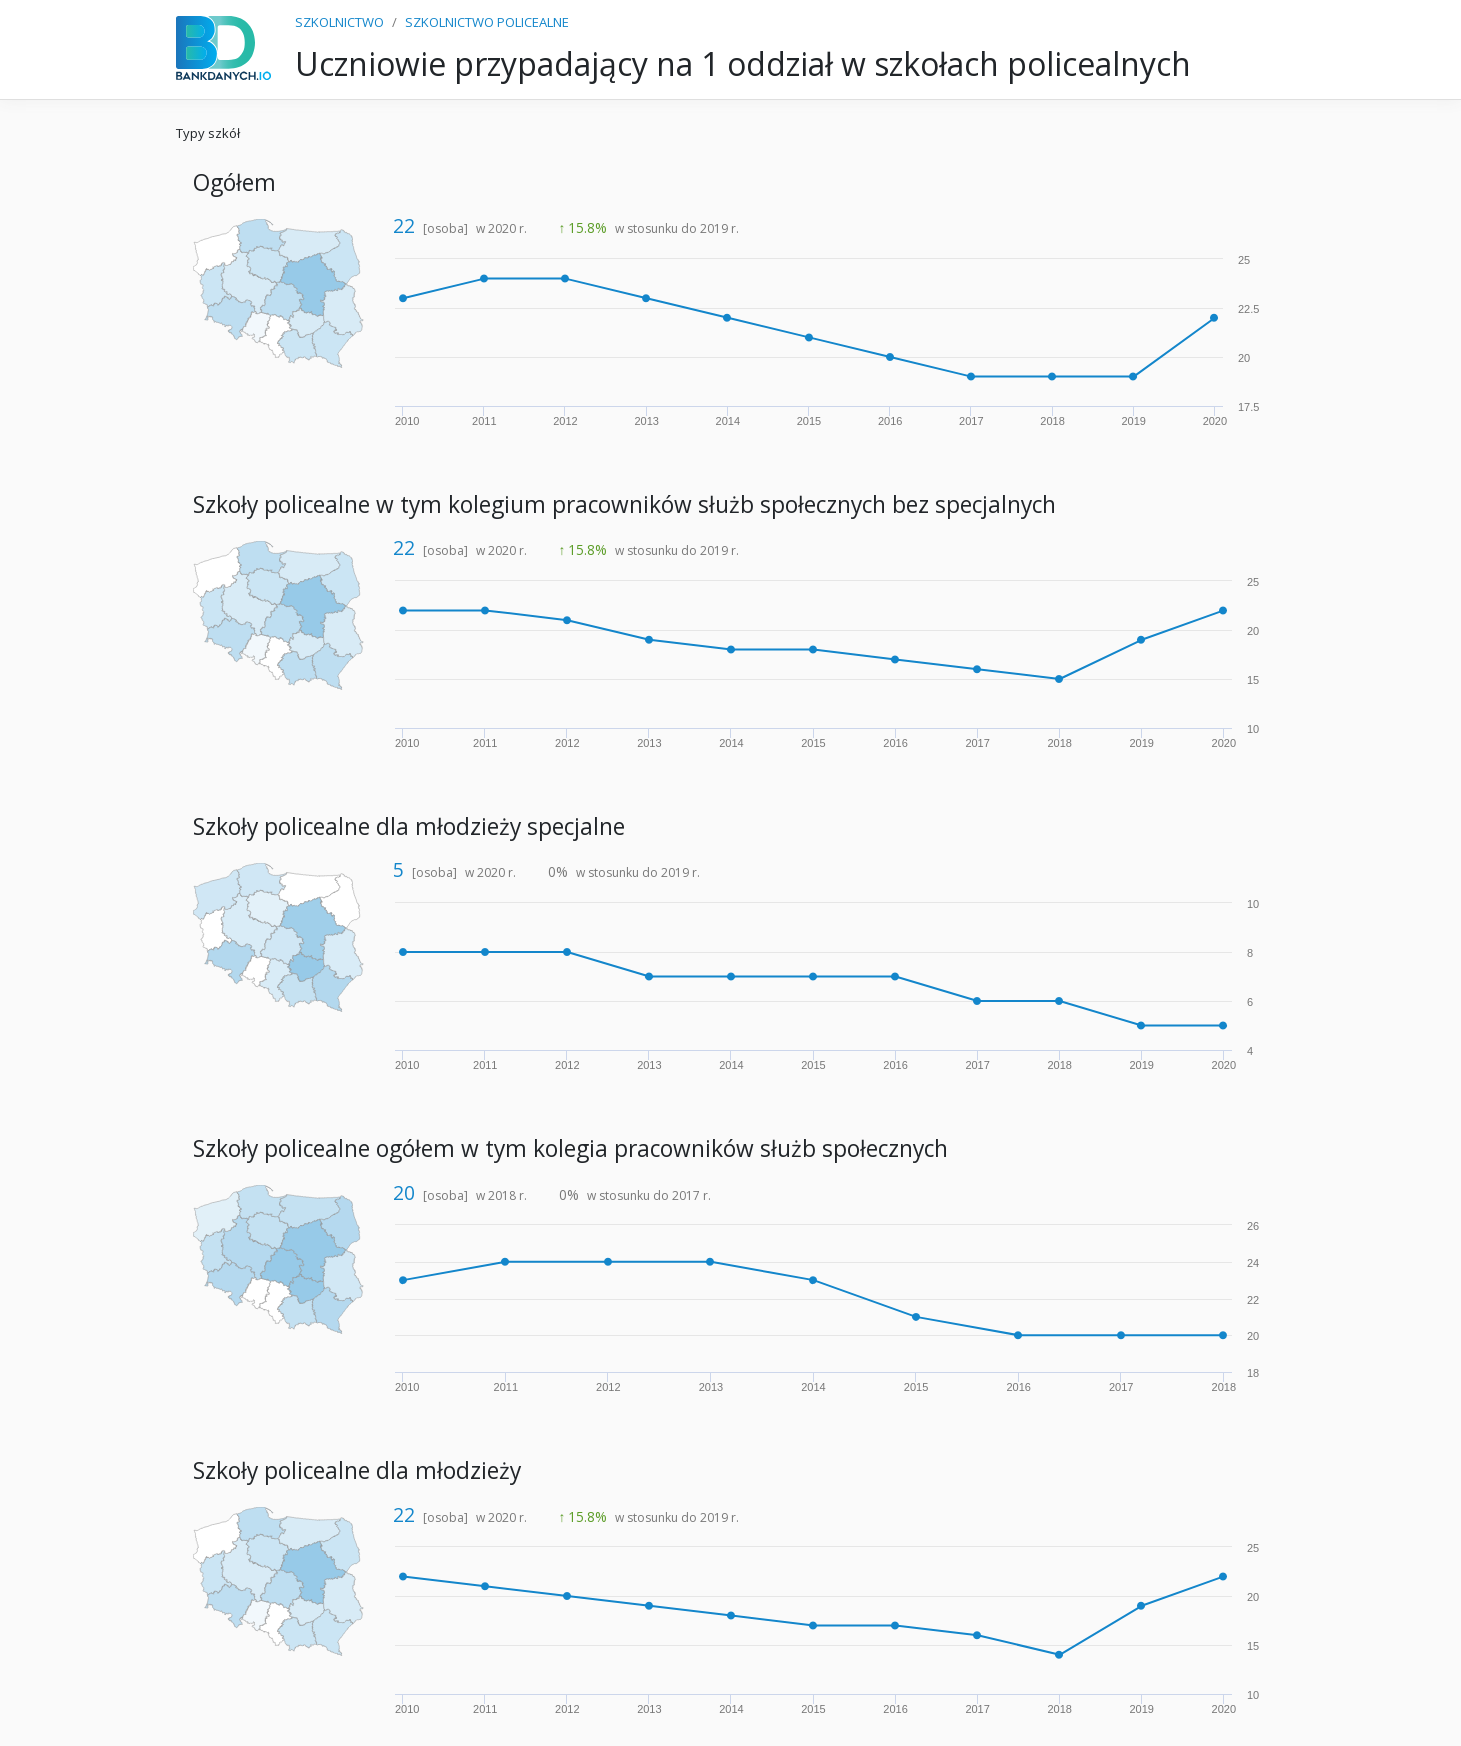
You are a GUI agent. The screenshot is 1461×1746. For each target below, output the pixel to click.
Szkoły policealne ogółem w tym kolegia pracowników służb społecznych (570, 1148)
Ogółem (234, 182)
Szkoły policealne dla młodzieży (357, 1470)
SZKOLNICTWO (339, 22)
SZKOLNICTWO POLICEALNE (487, 22)
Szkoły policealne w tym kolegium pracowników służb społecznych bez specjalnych (624, 504)
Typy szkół (208, 133)
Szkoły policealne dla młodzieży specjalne (409, 826)
